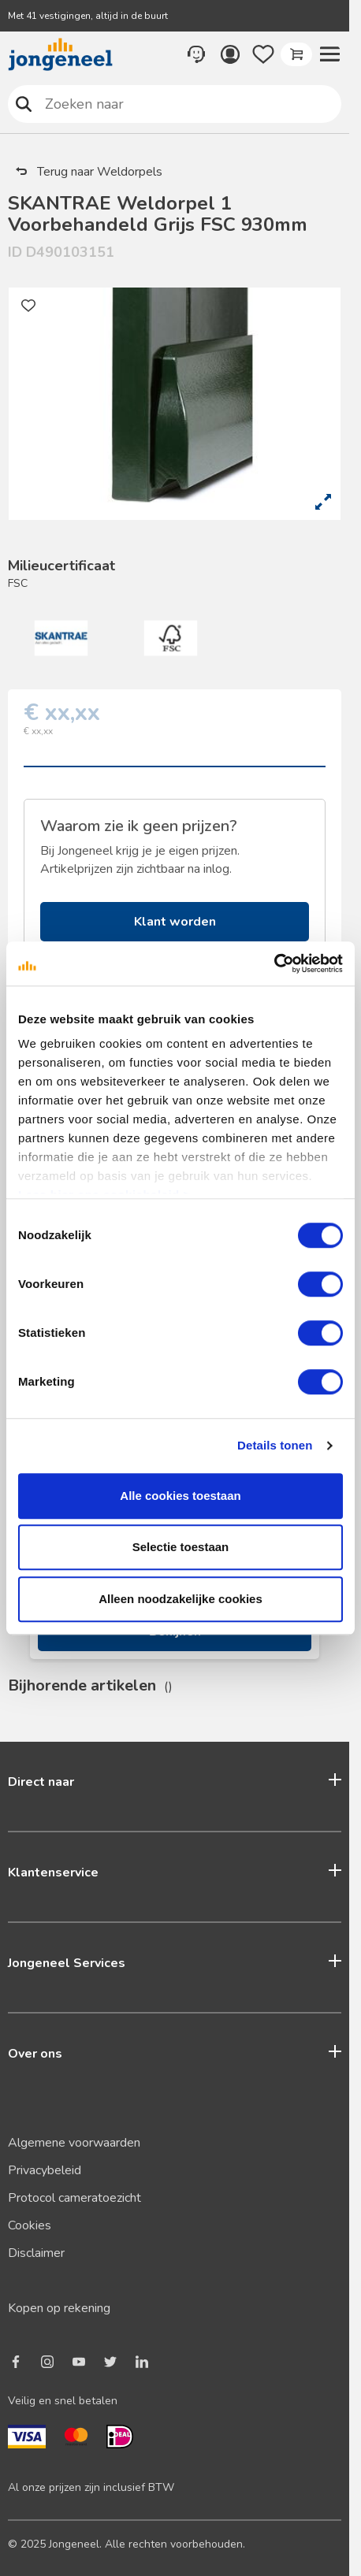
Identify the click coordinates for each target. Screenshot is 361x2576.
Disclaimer (36, 2253)
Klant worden (175, 921)
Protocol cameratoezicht (74, 2198)
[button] (329, 54)
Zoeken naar (24, 103)
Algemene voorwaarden (74, 2142)
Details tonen (274, 1445)
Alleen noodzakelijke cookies (180, 1598)
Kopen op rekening (59, 2308)
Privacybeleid (44, 2170)
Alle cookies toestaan (180, 1495)
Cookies (29, 2225)
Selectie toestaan (180, 1546)
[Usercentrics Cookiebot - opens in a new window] (274, 963)
